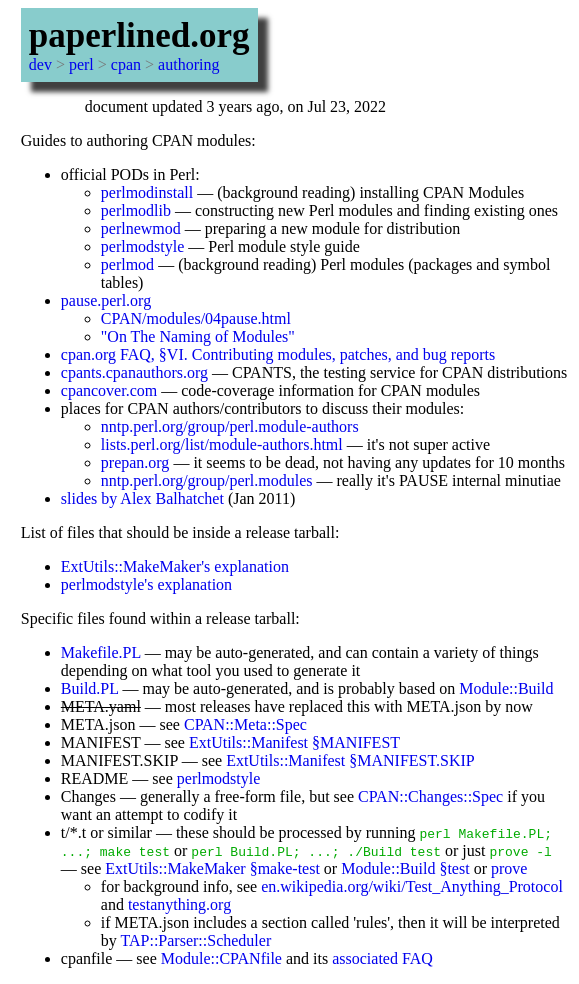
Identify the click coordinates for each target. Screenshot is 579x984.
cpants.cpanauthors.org (134, 372)
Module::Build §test (405, 868)
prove (509, 868)
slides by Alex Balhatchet (142, 498)
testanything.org (179, 904)
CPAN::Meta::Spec (245, 724)
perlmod (127, 264)
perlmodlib (136, 210)
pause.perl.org (106, 300)
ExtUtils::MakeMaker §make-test (212, 868)
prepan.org (135, 462)
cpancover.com (109, 390)
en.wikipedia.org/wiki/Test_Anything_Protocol (412, 886)
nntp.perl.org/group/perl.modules (207, 480)
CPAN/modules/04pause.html (196, 318)
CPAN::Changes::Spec (430, 796)
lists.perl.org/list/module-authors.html (222, 444)
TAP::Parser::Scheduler (196, 940)
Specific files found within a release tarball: (160, 618)
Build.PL (90, 688)
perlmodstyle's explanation (146, 584)
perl (81, 64)
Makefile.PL (101, 652)
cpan (126, 64)
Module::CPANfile (221, 958)
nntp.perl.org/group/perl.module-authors (230, 426)
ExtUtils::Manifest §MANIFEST (294, 742)
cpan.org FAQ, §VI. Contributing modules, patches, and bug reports (278, 354)
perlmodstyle (143, 246)
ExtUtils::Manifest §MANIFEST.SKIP (350, 760)
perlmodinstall (147, 192)
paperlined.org (139, 35)
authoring (188, 64)
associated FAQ (382, 958)
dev (40, 64)
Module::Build (506, 688)
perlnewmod (141, 228)
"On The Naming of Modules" (198, 336)
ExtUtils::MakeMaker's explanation (175, 566)
